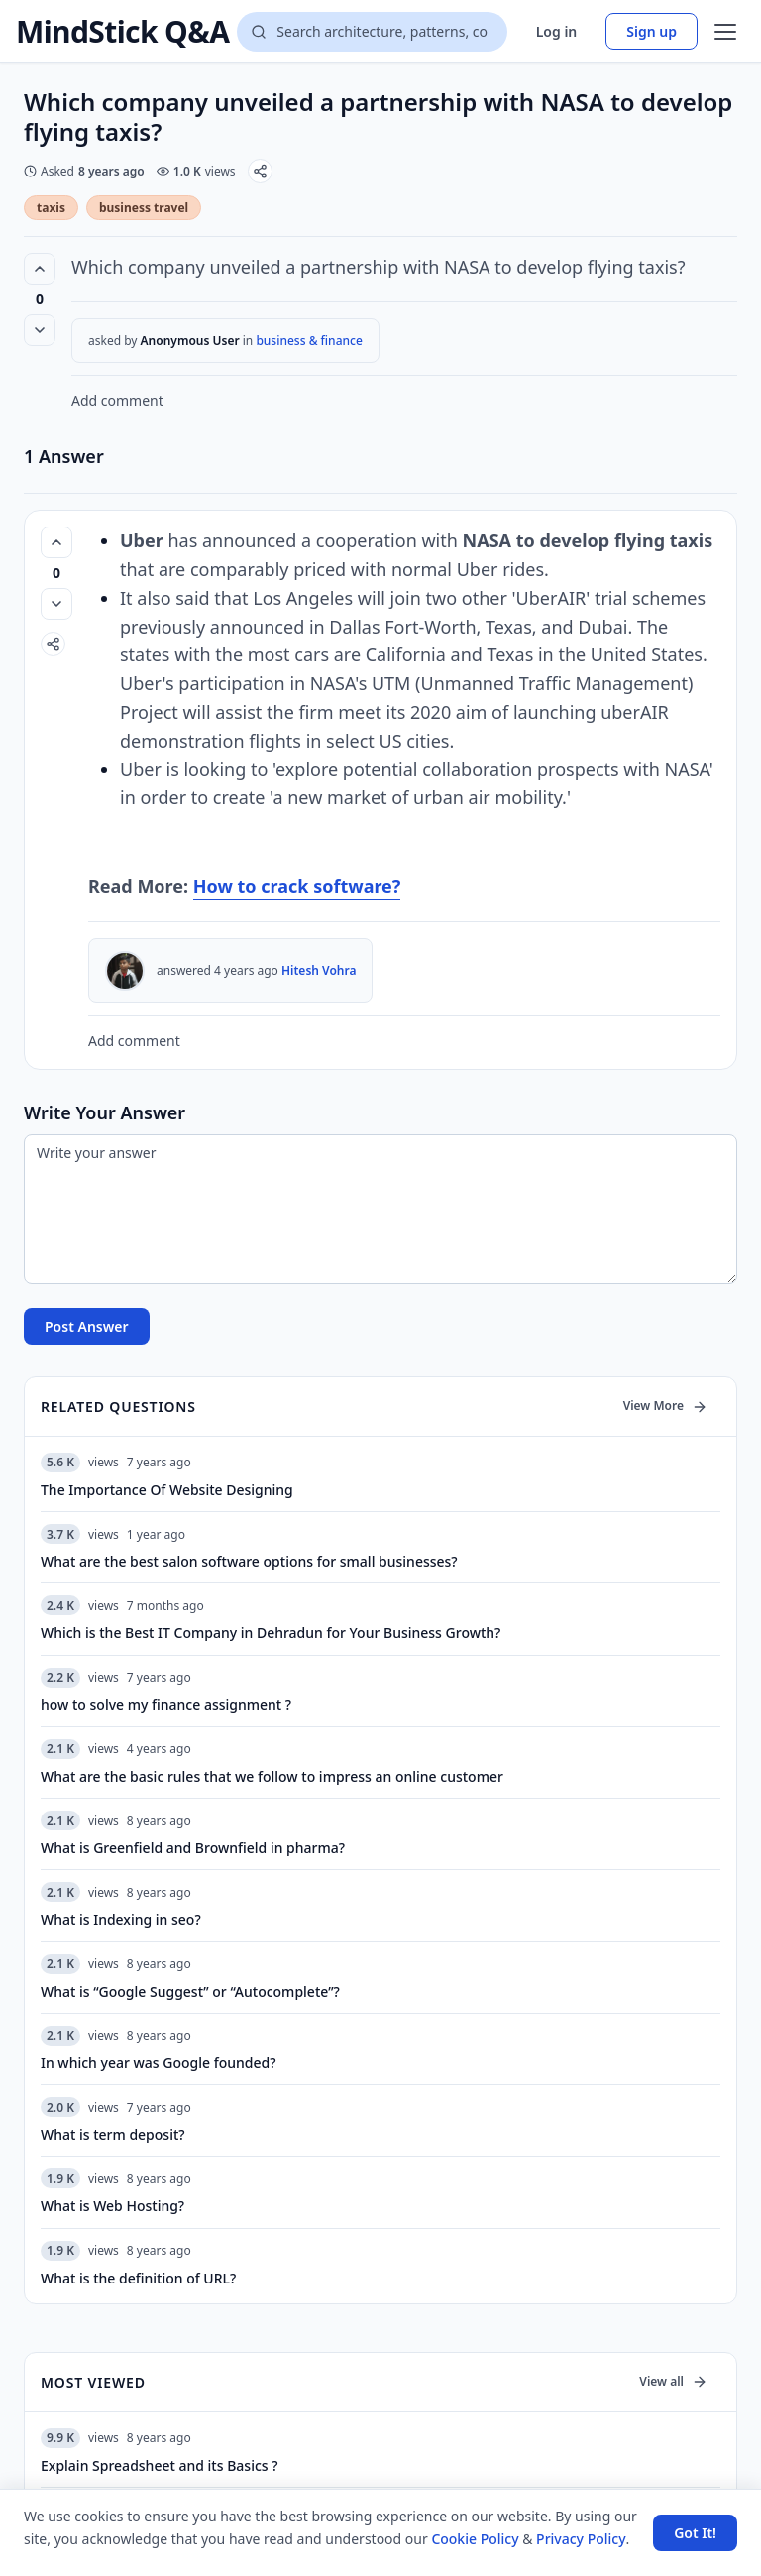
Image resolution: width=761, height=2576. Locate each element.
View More (665, 1405)
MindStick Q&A (122, 32)
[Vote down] (39, 330)
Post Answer (87, 1326)
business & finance (309, 340)
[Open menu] (725, 32)
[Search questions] (371, 32)
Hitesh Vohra (318, 970)
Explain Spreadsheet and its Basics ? (159, 2465)
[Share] (260, 171)
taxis (51, 207)
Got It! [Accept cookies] (695, 2532)
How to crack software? (297, 886)
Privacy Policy (580, 2538)
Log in (557, 31)
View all (673, 2381)
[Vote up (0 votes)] (39, 269)
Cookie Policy (474, 2538)
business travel (143, 207)
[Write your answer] (380, 1209)
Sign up (651, 31)
